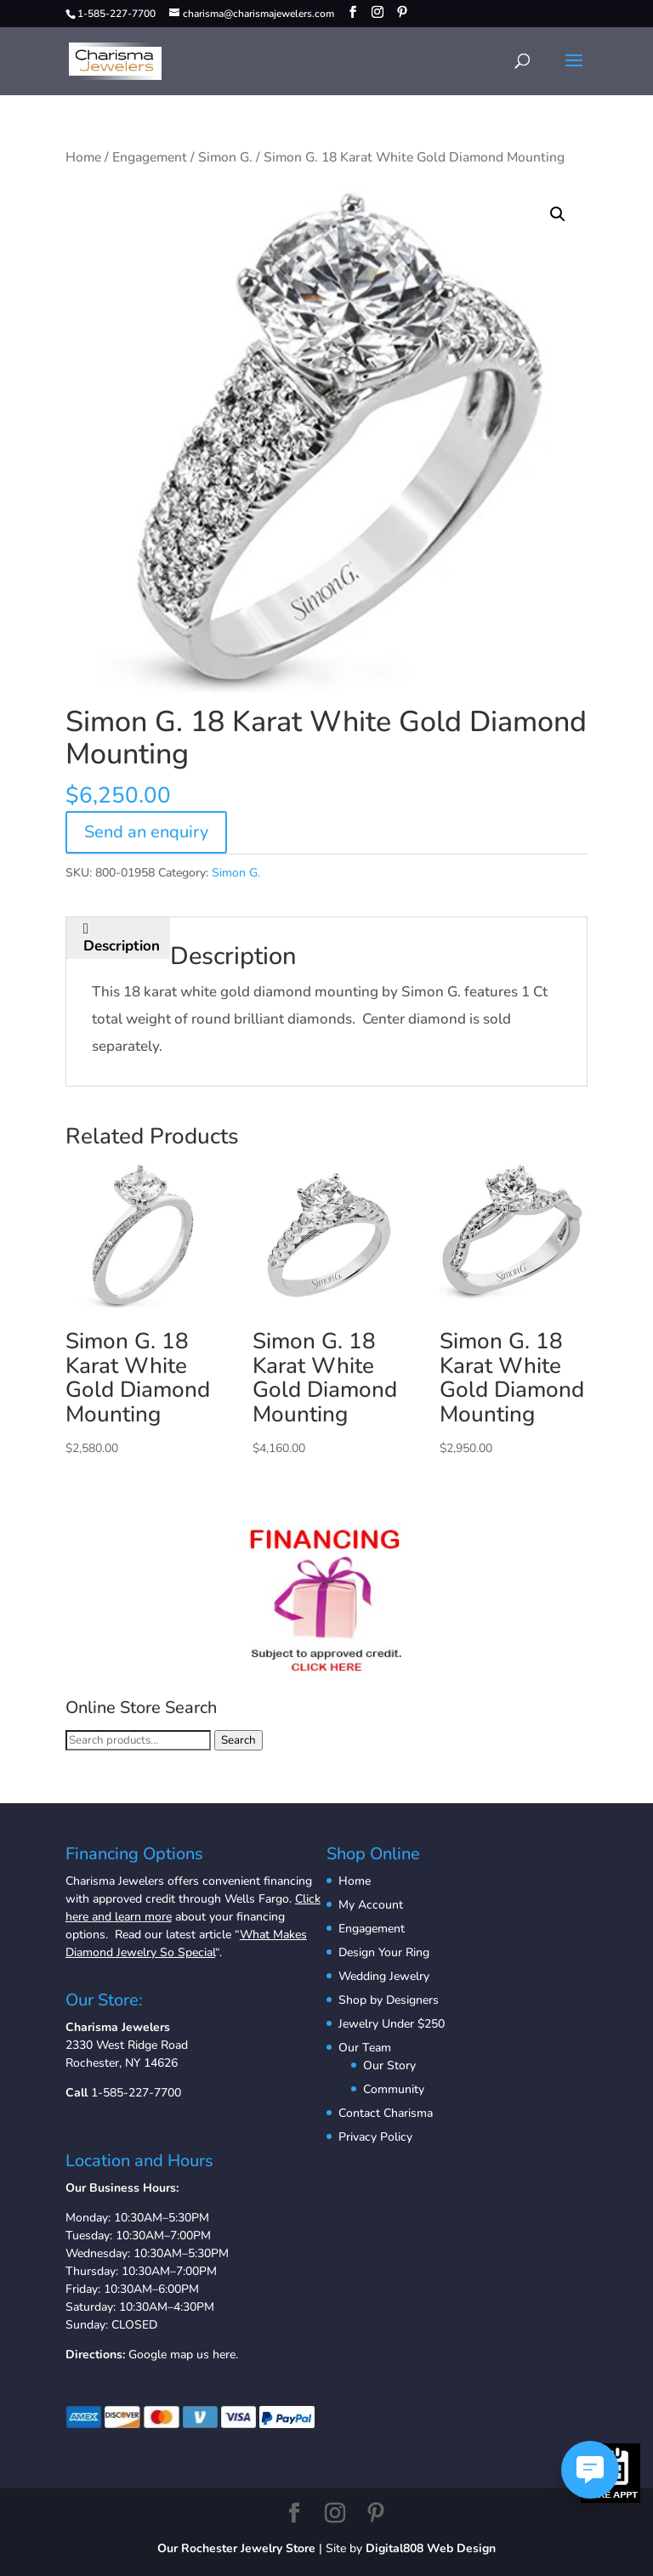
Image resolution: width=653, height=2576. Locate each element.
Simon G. (225, 157)
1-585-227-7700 (136, 2093)
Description (121, 946)
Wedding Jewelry (383, 1976)
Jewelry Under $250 (391, 2024)
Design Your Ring (383, 1952)
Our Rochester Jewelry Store (236, 2548)
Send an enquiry (146, 831)
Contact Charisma (385, 2113)
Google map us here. (183, 2354)
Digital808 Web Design (431, 2548)
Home (83, 157)
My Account (370, 1905)
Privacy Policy (375, 2137)
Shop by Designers (388, 2000)
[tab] (122, 938)
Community (393, 2089)
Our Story (389, 2065)
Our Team (364, 2048)
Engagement (149, 157)
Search (238, 1740)
